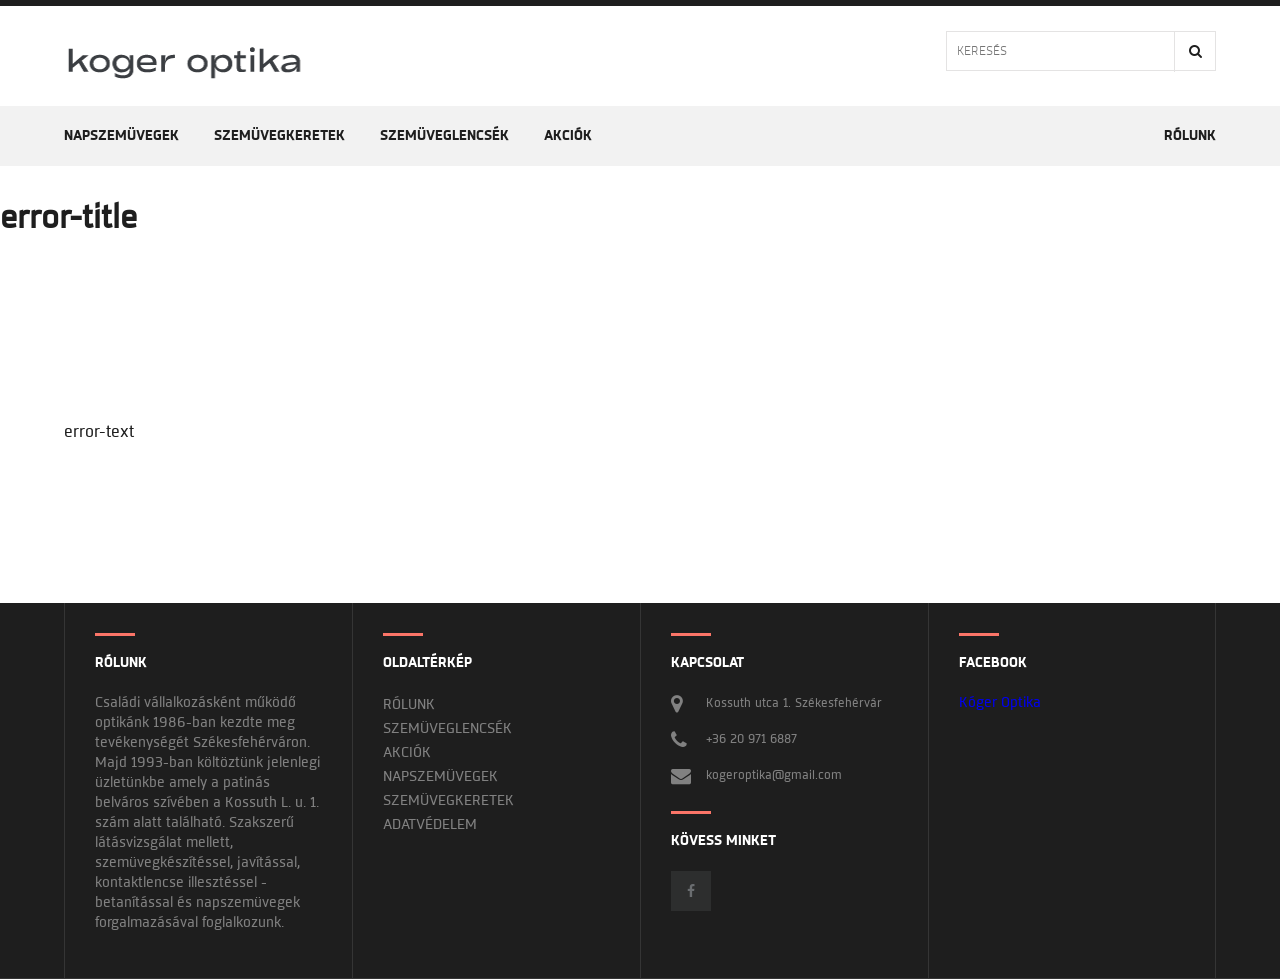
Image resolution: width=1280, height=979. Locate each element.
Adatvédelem (430, 824)
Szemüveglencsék (444, 136)
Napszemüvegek (121, 136)
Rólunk (1190, 136)
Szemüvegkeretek (279, 136)
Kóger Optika (1000, 702)
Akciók (568, 136)
